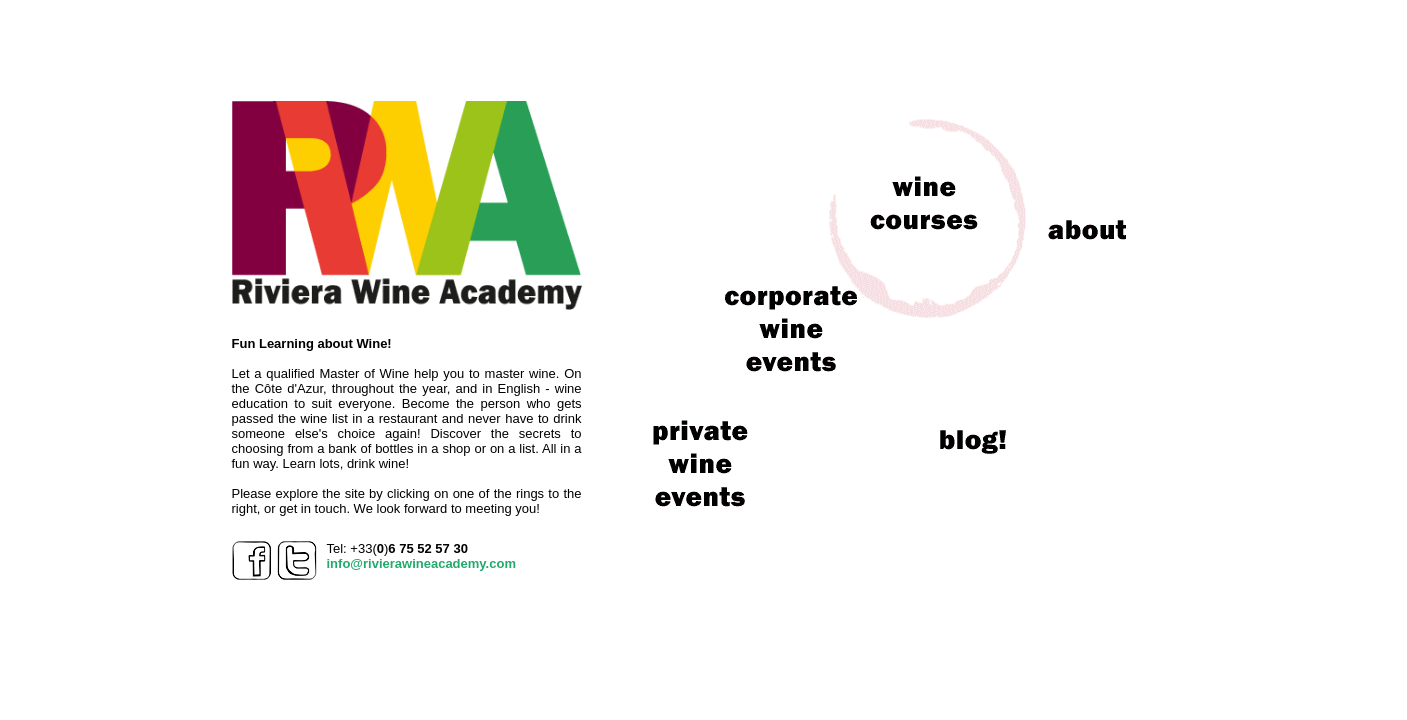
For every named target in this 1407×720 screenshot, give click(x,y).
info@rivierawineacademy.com (421, 563)
